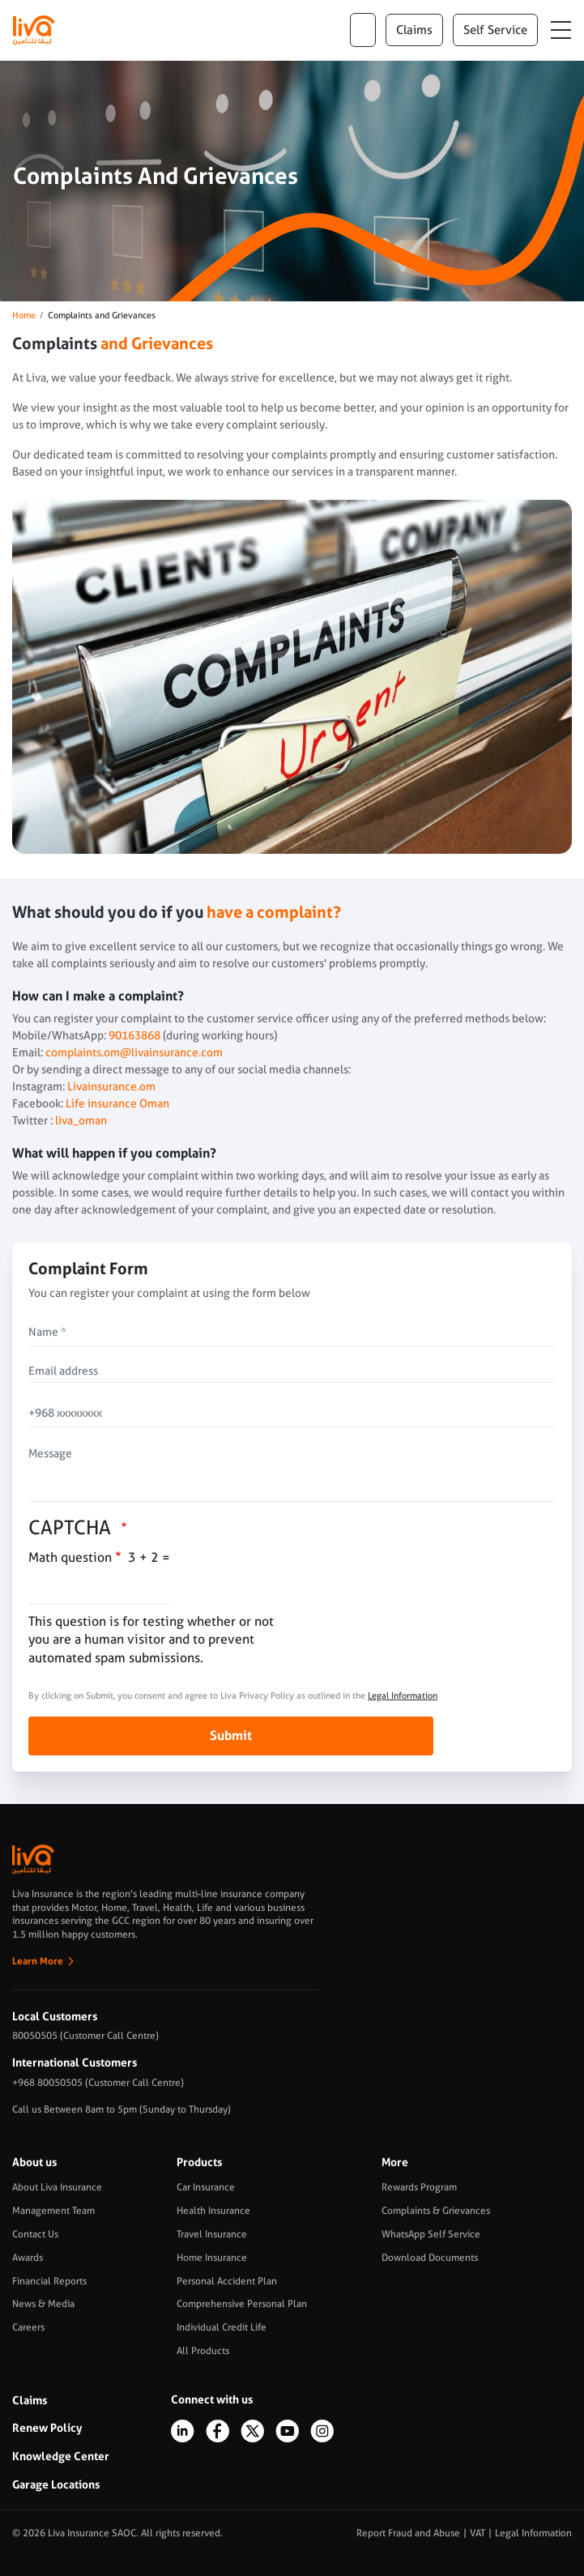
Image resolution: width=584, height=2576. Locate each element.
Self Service (495, 30)
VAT (477, 2533)
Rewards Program (419, 2187)
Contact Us (35, 2234)
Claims (29, 2400)
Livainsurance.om (111, 1086)
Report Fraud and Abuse (408, 2533)
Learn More (37, 1961)
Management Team (53, 2210)
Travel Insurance (212, 2234)
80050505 (35, 2035)
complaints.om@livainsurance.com (134, 1052)
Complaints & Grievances (436, 2210)
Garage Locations (56, 2484)
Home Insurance (212, 2257)
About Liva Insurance (57, 2187)
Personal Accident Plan (227, 2281)
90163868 (133, 1035)
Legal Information (402, 1696)
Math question (70, 1557)
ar (363, 30)
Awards (27, 2257)
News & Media (43, 2303)
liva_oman (81, 1120)
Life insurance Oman (117, 1103)
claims (414, 30)
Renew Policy (47, 2427)
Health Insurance (213, 2210)
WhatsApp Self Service (431, 2234)
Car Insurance (206, 2187)
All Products (203, 2350)
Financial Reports (49, 2281)
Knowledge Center (60, 2456)
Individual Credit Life (221, 2327)
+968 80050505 (47, 2082)
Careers (28, 2327)
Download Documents (430, 2257)
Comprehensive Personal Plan (242, 2303)
